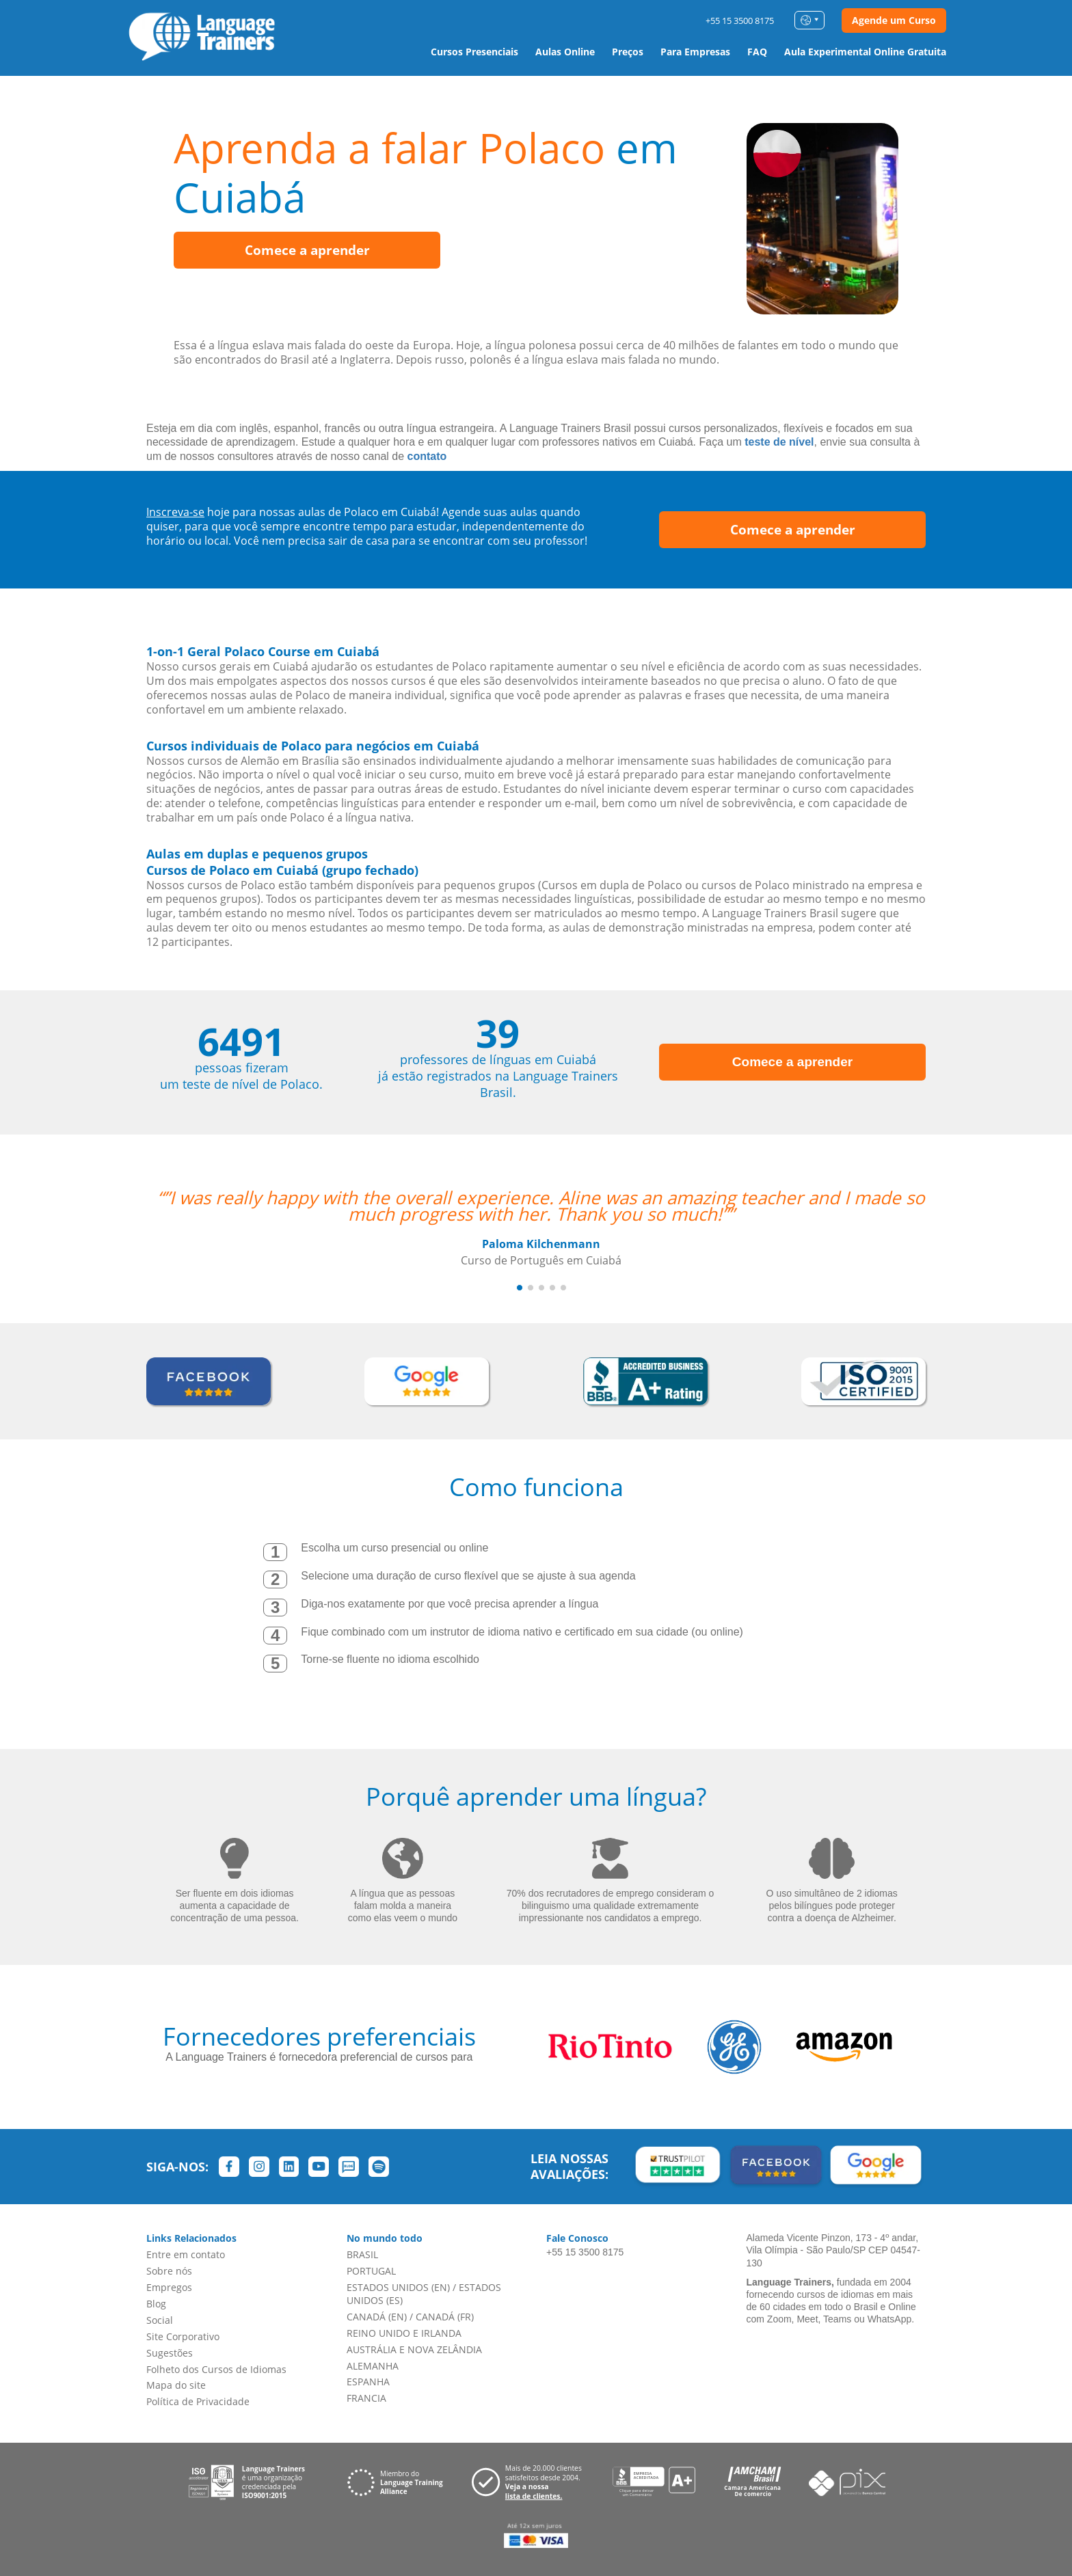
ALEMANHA (373, 2365)
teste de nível (779, 442)
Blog (156, 2303)
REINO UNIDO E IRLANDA (404, 2333)
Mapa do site (176, 2384)
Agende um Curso (894, 20)
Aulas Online (565, 51)
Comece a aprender (307, 250)
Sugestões (169, 2352)
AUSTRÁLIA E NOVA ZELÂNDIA (414, 2349)
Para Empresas (695, 51)
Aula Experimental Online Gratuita (865, 51)
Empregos (169, 2287)
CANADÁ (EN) (377, 2316)
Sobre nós (169, 2270)
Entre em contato (185, 2254)
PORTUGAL (371, 2270)
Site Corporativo (182, 2336)
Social (159, 2320)
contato (427, 456)
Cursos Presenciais (474, 51)
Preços (627, 51)
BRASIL (362, 2254)
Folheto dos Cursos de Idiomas (216, 2369)
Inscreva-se (175, 511)
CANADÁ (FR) (445, 2316)
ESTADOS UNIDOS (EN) (398, 2287)
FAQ (757, 51)
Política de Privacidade (198, 2401)
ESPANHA (368, 2381)
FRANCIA (366, 2397)
